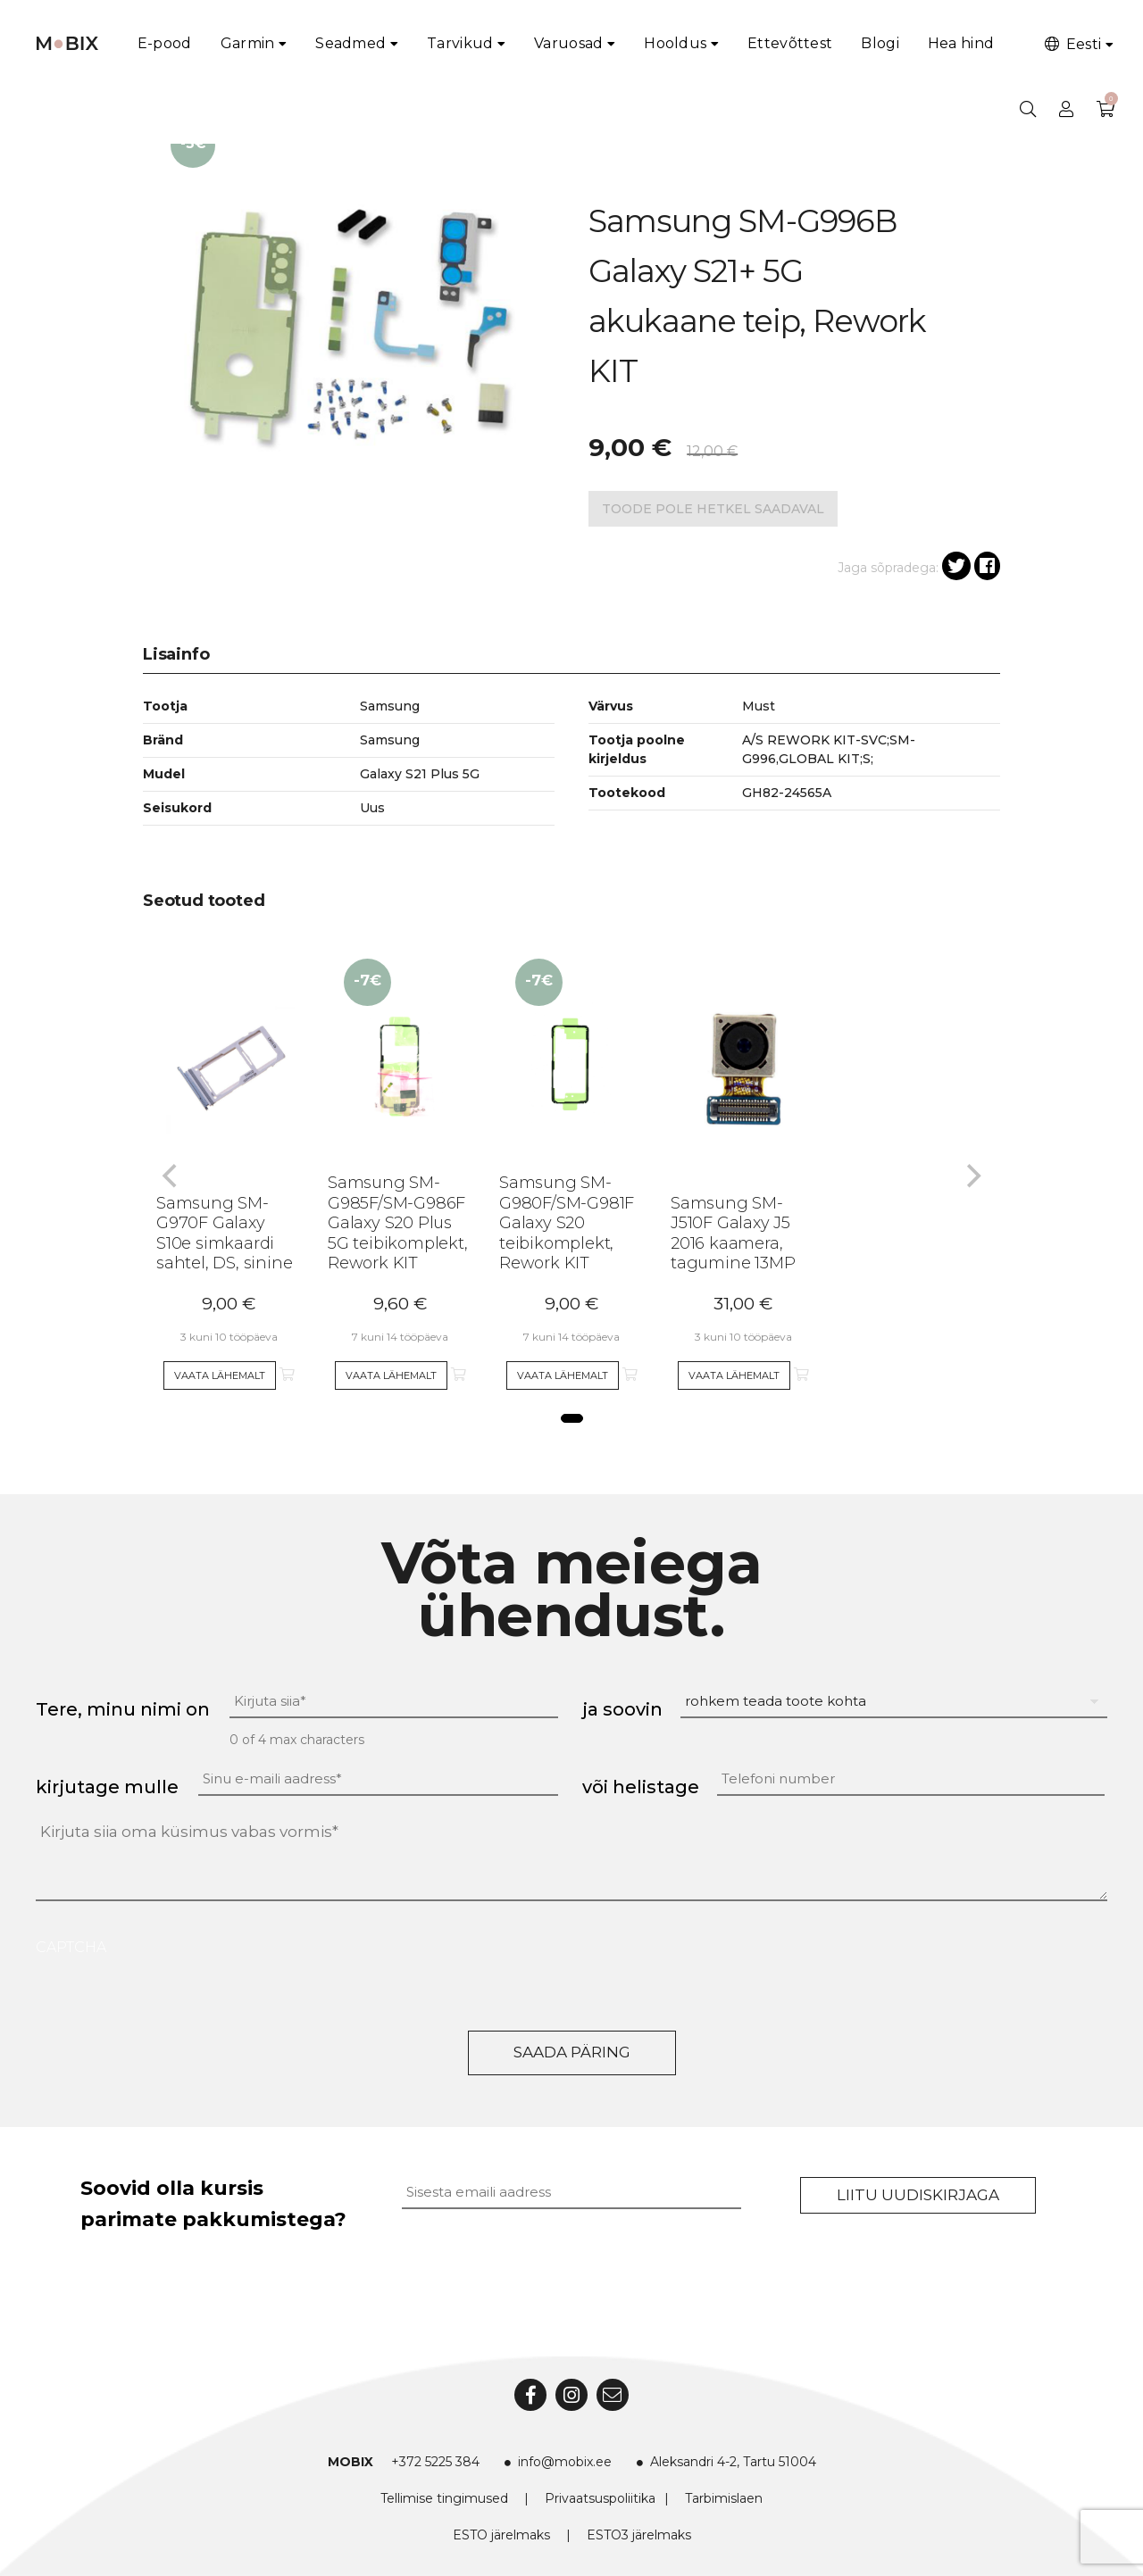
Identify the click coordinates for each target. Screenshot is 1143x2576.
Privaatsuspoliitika (600, 2498)
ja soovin (622, 1709)
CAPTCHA (71, 1947)
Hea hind (961, 43)
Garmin (248, 43)
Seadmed (350, 43)
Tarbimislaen (724, 2498)
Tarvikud (460, 43)
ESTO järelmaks (501, 2535)
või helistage (640, 1787)
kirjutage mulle (107, 1787)
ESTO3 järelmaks (639, 2535)
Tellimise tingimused (444, 2498)
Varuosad (568, 43)
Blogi (880, 43)
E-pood (165, 43)
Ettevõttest (789, 43)
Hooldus (675, 43)
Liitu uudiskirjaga (918, 2195)
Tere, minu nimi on (123, 1709)
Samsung (390, 740)
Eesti (1071, 44)
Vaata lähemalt (219, 1375)
